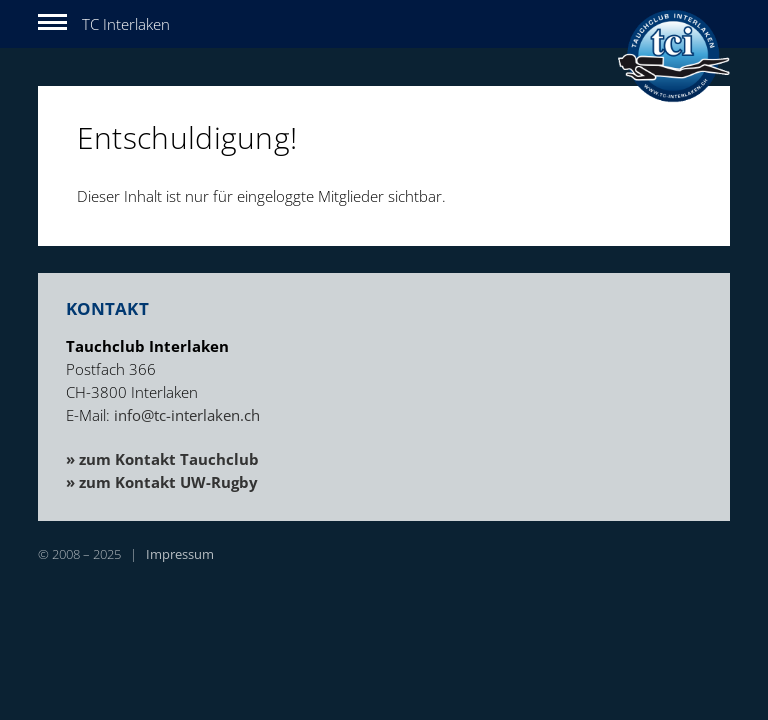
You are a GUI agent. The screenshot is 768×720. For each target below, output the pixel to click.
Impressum (180, 554)
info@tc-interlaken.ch (187, 415)
